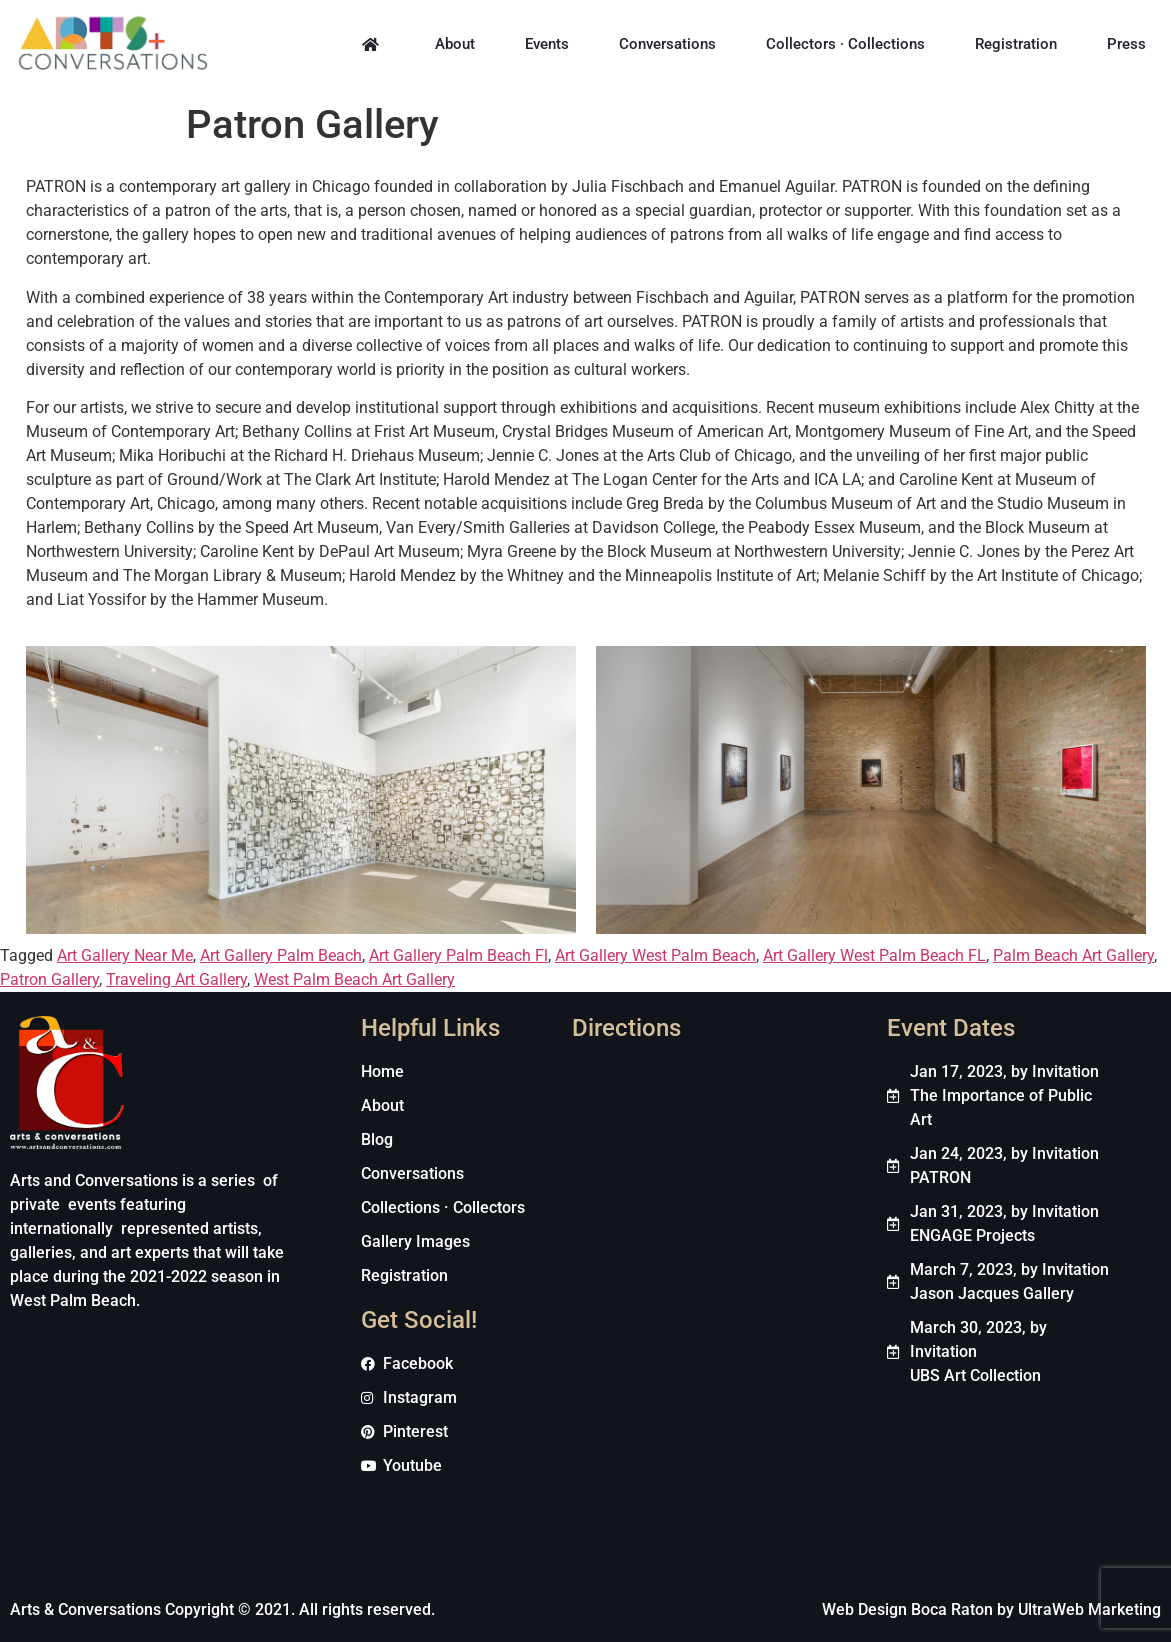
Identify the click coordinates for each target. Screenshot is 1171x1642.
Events (547, 44)
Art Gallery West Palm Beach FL (874, 955)
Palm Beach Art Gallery (1073, 955)
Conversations (667, 44)
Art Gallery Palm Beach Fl (458, 955)
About (455, 44)
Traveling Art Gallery (176, 979)
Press (1126, 44)
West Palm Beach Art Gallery (354, 979)
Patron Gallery (49, 979)
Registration (1016, 44)
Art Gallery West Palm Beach (655, 955)
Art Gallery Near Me (125, 955)
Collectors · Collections (845, 44)
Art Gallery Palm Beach (281, 955)
